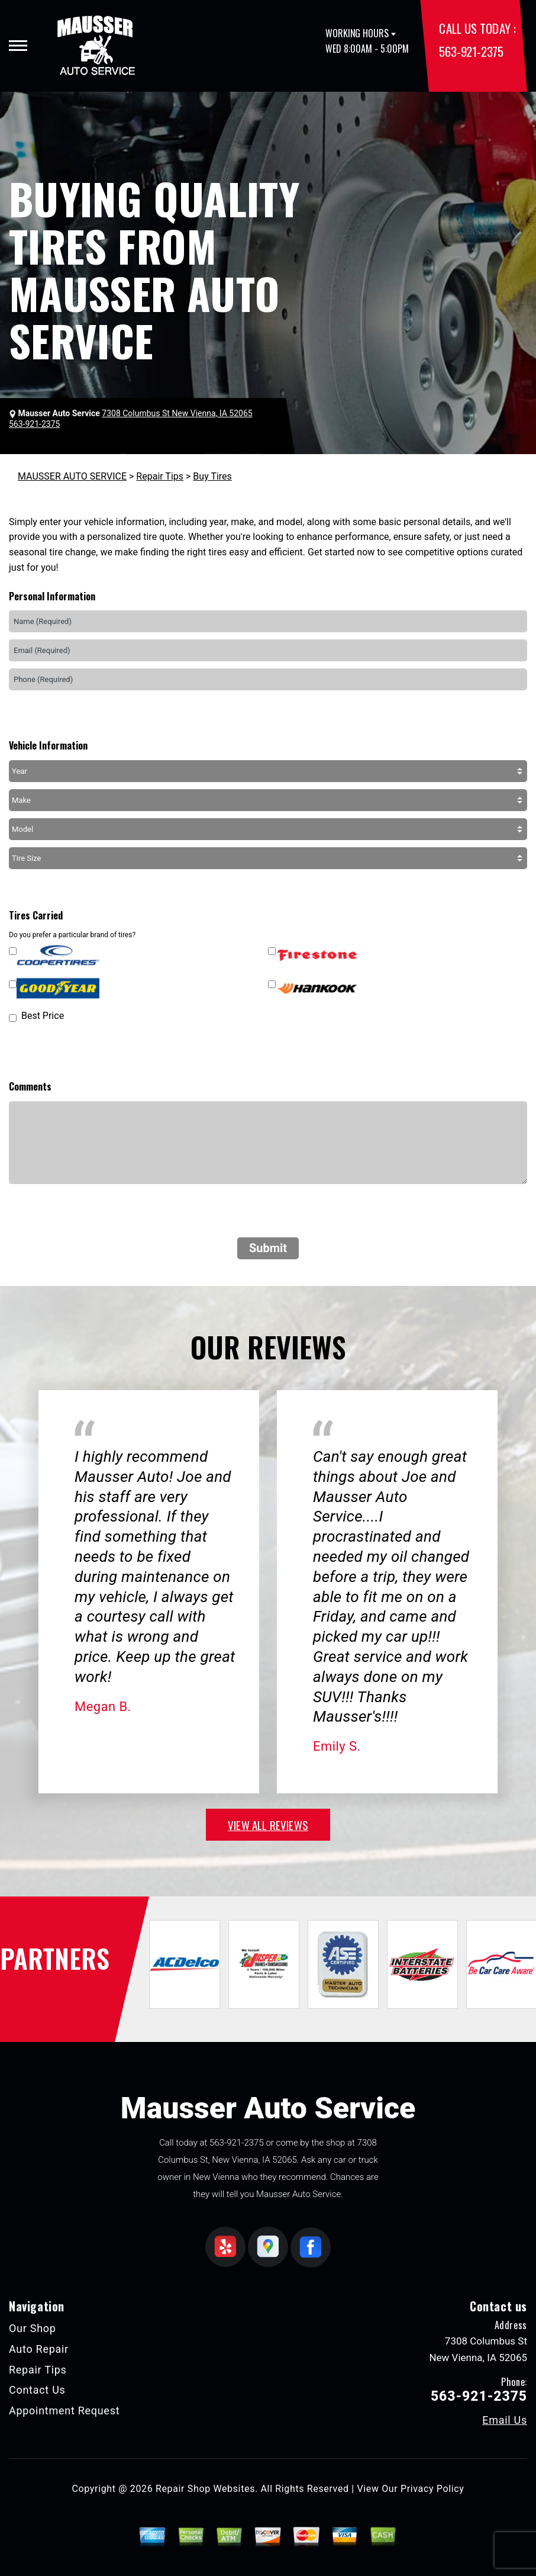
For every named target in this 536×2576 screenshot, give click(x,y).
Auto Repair (39, 2349)
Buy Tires (212, 476)
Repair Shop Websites (205, 2488)
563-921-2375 (471, 51)
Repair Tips (159, 476)
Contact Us (37, 2390)
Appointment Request (64, 2410)
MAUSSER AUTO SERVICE (72, 476)
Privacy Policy (432, 2488)
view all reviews (268, 1824)
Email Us (504, 2420)
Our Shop (32, 2328)
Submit (268, 1248)
